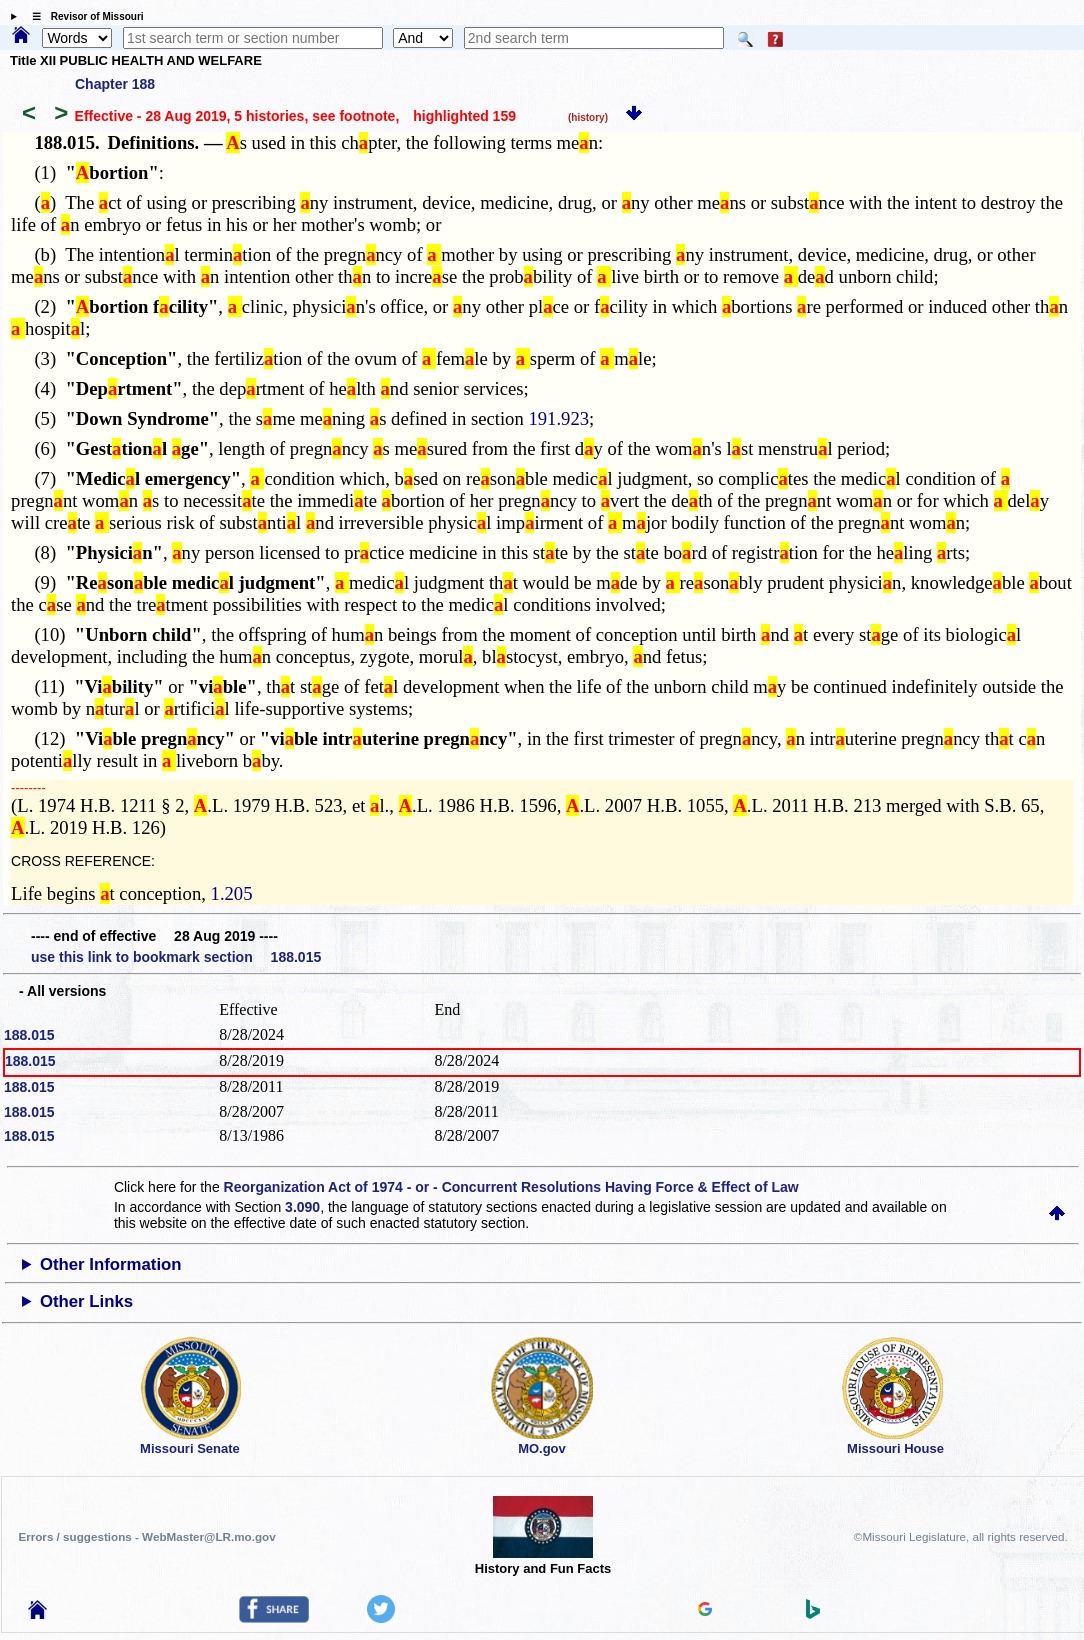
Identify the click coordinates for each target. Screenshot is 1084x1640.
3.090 (302, 1207)
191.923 (558, 418)
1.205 (232, 893)
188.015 (29, 1035)
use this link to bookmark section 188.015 (176, 957)
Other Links (86, 1301)
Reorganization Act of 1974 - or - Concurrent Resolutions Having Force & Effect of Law (511, 1187)
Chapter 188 (115, 84)
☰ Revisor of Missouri (83, 16)
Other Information (111, 1264)
